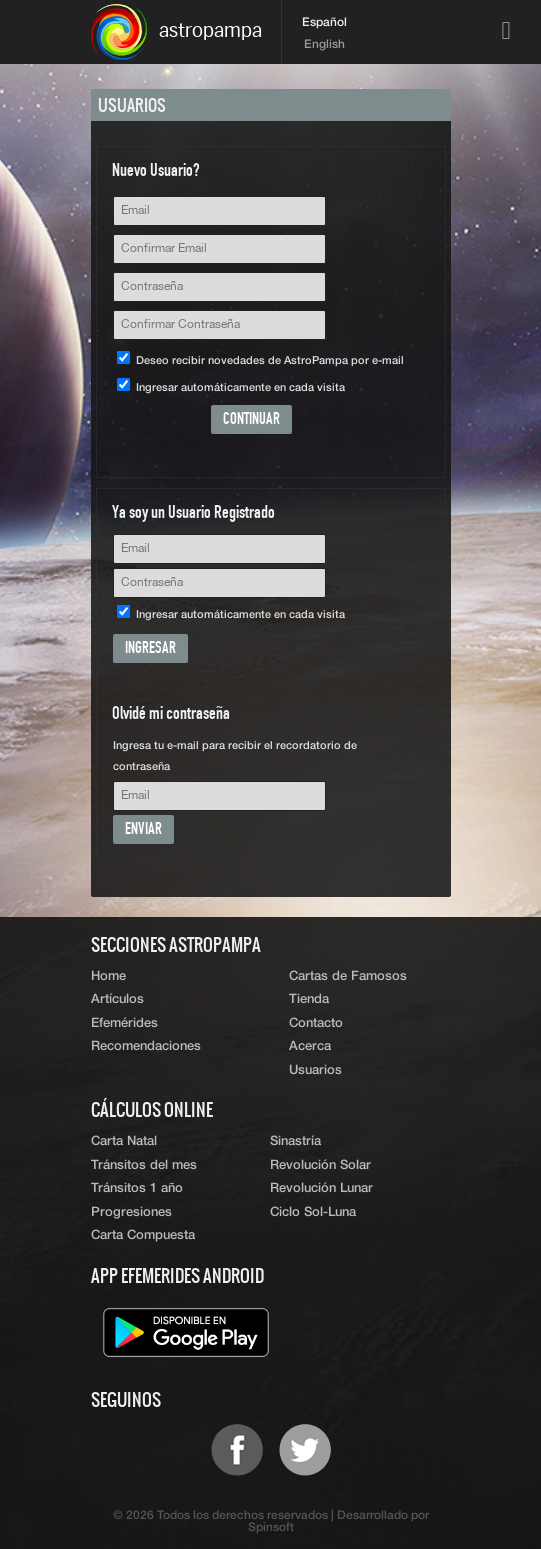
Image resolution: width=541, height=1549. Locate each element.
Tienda (309, 999)
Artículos (117, 999)
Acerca (310, 1046)
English (324, 45)
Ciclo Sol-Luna (313, 1212)
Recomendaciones (146, 1046)
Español (324, 23)
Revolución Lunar (321, 1188)
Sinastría (295, 1141)
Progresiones (131, 1212)
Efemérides (124, 1023)
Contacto (316, 1023)
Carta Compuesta (143, 1235)
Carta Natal (124, 1141)
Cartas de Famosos (348, 976)
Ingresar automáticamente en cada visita (231, 387)
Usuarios (315, 1070)
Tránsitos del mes (144, 1165)
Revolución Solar (320, 1165)
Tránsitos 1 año (137, 1188)
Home (108, 976)
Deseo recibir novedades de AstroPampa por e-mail (260, 360)
